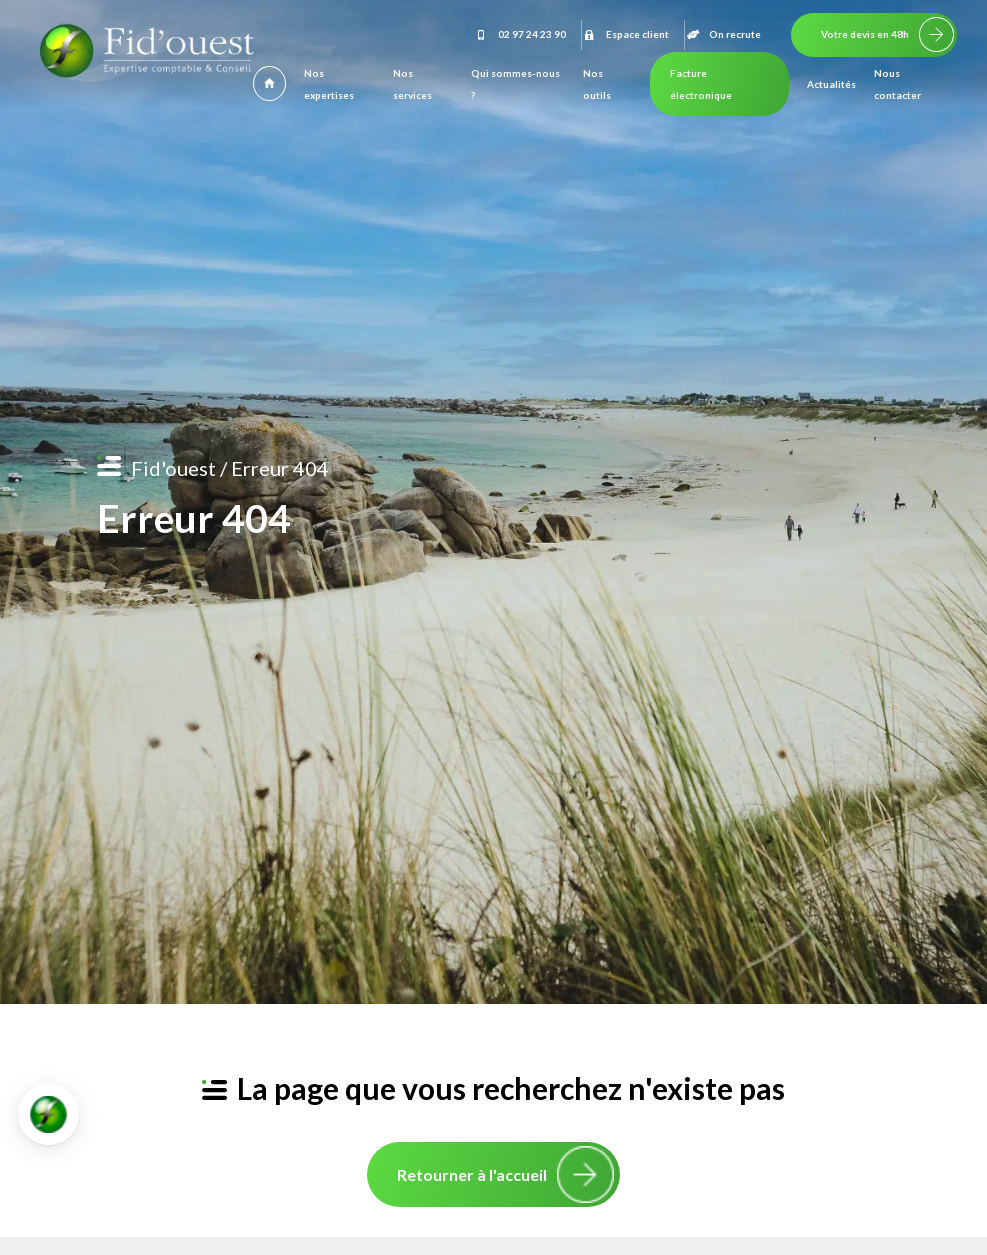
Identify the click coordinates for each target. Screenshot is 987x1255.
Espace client (625, 34)
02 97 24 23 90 (520, 34)
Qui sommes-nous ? (515, 84)
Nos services (412, 84)
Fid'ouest (173, 468)
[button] (48, 1114)
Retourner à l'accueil (472, 1174)
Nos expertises (329, 84)
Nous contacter (897, 84)
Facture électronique (701, 84)
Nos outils (597, 84)
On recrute (723, 34)
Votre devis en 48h (865, 34)
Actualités (831, 84)
